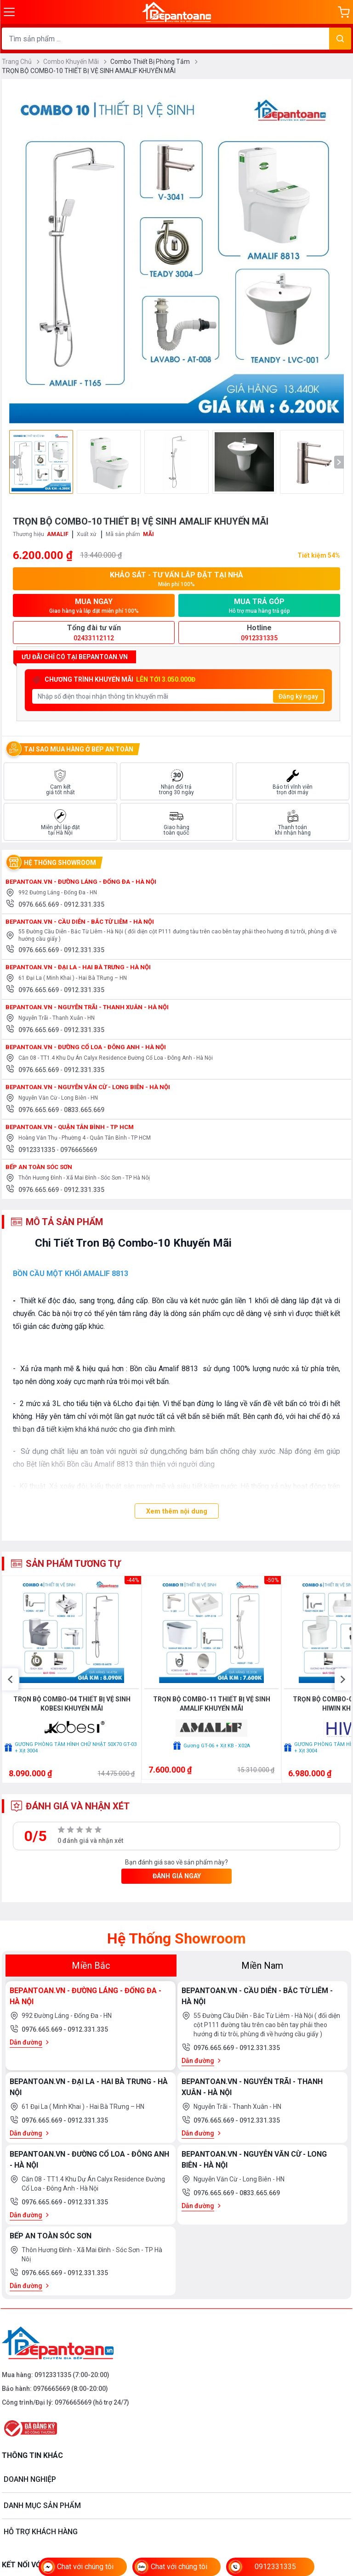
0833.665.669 (84, 1113)
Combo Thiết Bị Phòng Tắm (154, 61)
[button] (10, 1707)
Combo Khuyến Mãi (75, 61)
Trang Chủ (21, 61)
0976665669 (78, 1153)
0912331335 (37, 1153)
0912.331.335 (84, 907)
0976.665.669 (39, 907)
